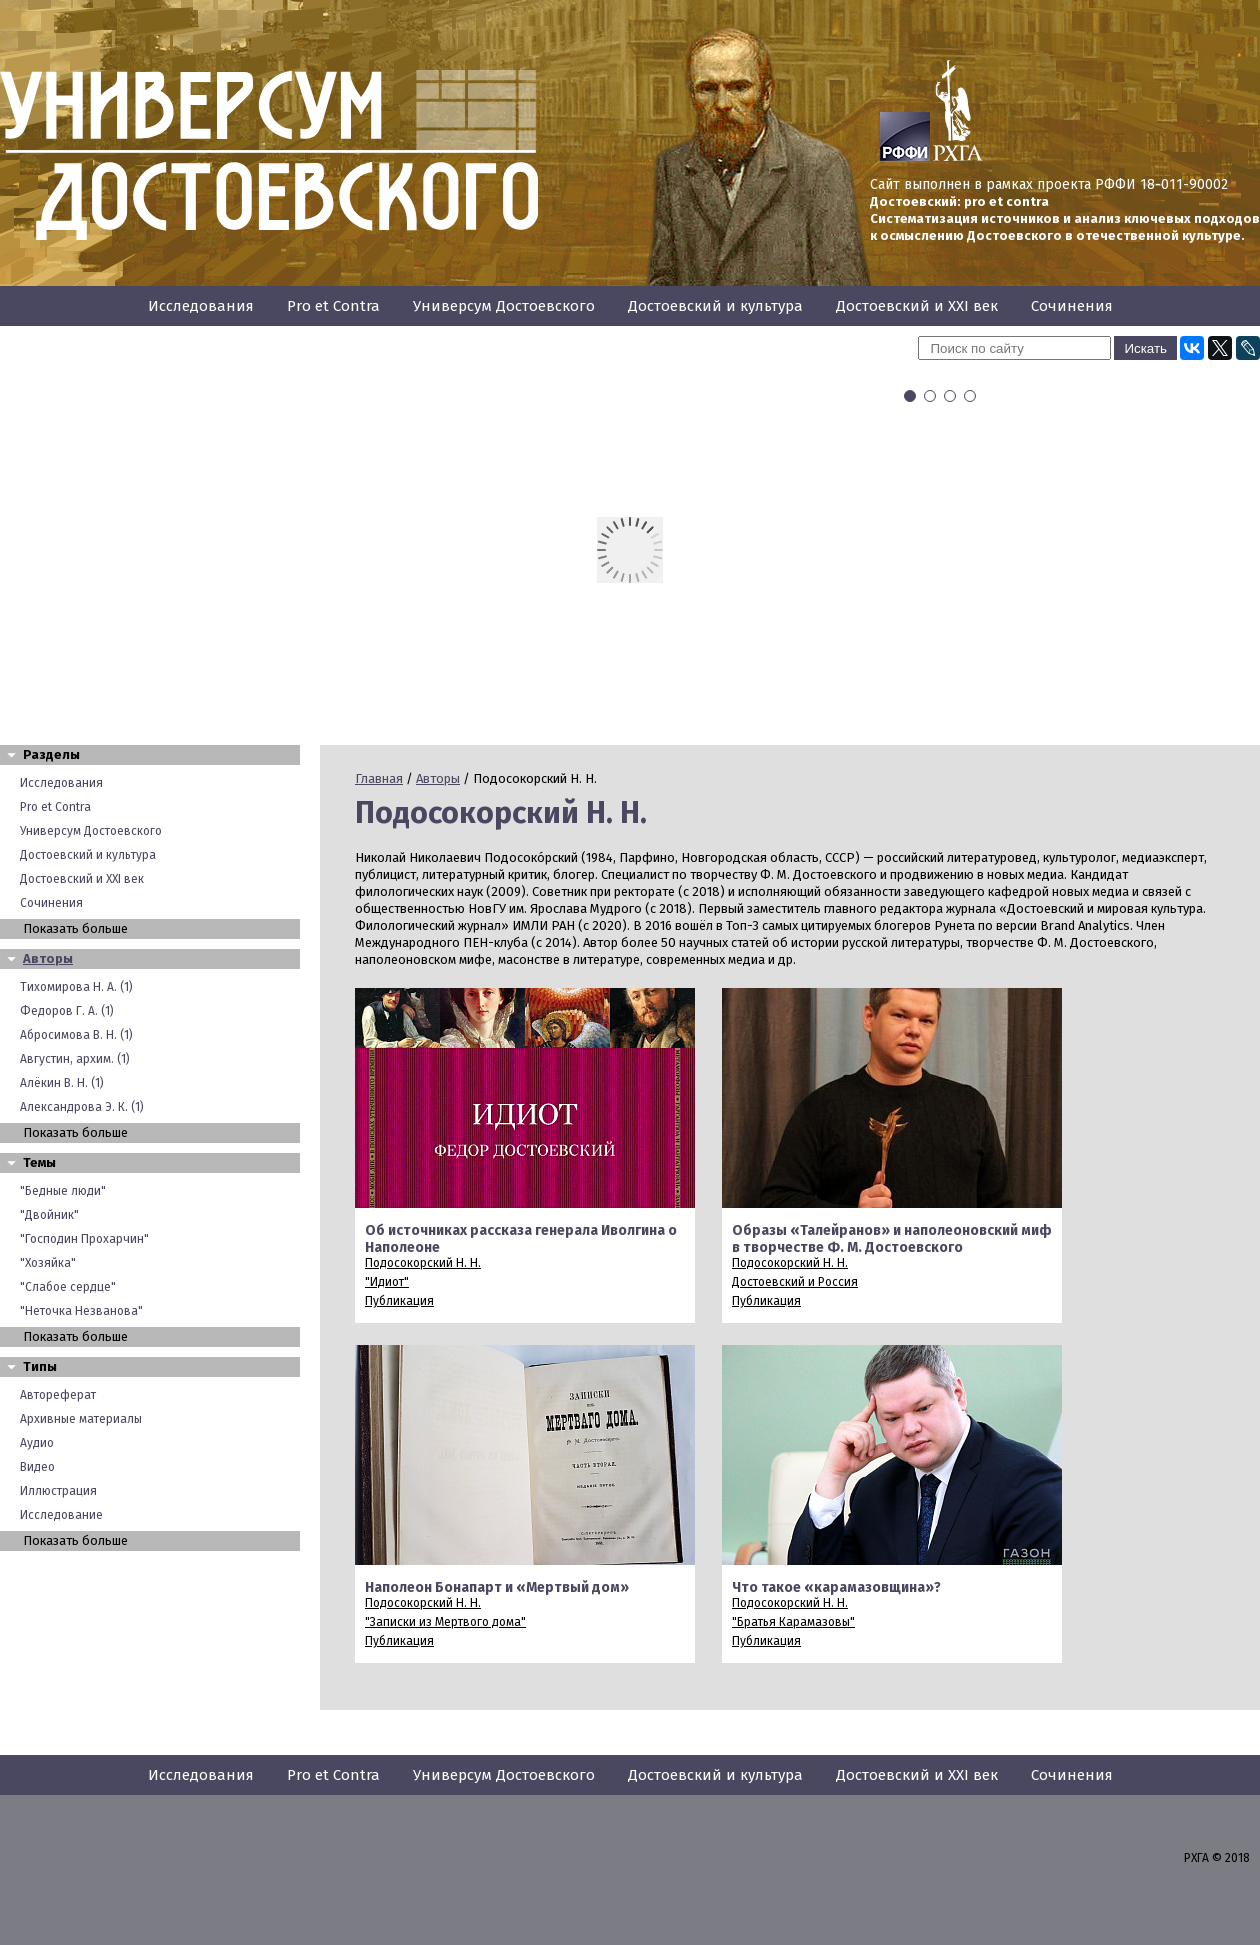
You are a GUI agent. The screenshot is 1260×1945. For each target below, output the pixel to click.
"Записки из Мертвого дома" (445, 1622)
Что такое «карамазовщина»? (836, 1587)
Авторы (48, 958)
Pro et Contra (333, 306)
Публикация (399, 1301)
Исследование (61, 1515)
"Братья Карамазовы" (793, 1622)
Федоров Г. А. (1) (67, 1011)
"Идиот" (387, 1282)
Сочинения (1072, 306)
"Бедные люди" (63, 1191)
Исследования (201, 306)
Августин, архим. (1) (75, 1059)
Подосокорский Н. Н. (423, 1263)
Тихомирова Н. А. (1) (76, 987)
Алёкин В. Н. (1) (62, 1083)
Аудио (37, 1443)
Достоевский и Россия (795, 1282)
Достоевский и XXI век (917, 306)
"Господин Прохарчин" (84, 1239)
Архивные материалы (81, 1419)
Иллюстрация (58, 1491)
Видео (37, 1467)
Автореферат (58, 1395)
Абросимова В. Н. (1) (76, 1035)
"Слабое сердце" (68, 1287)
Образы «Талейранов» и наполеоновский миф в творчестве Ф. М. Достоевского (892, 1239)
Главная (379, 778)
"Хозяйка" (48, 1263)
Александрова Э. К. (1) (82, 1107)
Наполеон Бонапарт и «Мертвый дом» (497, 1587)
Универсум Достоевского (504, 306)
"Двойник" (49, 1215)
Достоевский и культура (715, 306)
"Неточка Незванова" (81, 1311)
